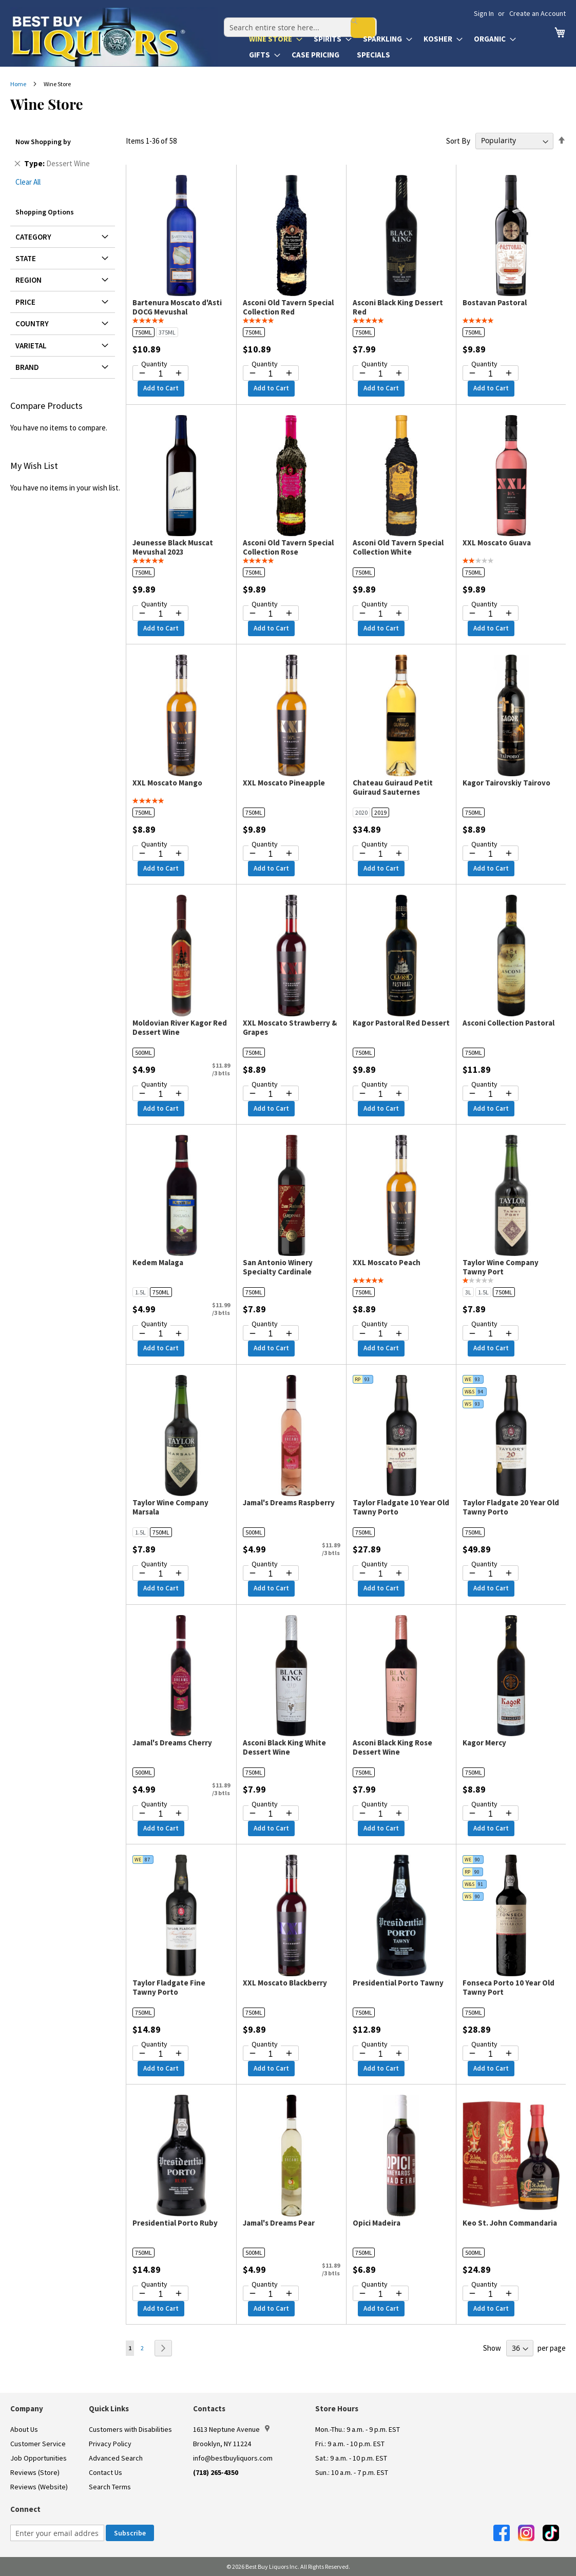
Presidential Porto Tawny (398, 1983)
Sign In (484, 13)
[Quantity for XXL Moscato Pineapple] (270, 854)
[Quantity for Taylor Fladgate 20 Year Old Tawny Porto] (490, 1574)
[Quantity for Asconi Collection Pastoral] (490, 1094)
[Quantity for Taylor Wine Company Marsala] (160, 1574)
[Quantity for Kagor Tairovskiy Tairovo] (490, 854)
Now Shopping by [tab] (43, 141)
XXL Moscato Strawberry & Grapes (290, 1027)
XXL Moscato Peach (386, 1262)
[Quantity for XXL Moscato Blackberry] (270, 2054)
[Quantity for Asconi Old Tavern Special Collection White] (380, 614)
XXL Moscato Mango (167, 783)
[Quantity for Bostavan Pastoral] (490, 374)
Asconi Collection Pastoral (508, 1023)
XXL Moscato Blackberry (285, 1983)
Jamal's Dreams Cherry (172, 1742)
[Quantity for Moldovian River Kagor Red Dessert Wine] (160, 1094)
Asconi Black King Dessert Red (398, 307)
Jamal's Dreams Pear (279, 2223)
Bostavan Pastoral (495, 302)
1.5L (140, 1292)
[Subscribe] (130, 2533)
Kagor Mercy (484, 1742)
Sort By (458, 140)
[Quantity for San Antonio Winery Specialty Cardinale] (270, 1334)
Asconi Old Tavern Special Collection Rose (288, 547)
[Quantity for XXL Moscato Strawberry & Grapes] (270, 1094)
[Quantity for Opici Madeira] (380, 2294)
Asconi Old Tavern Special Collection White (398, 547)
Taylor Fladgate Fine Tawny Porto (168, 1987)
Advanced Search (116, 2458)
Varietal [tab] (31, 345)
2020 (361, 812)
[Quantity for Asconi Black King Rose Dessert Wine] (380, 1814)
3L (468, 1292)
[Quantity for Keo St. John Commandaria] (490, 2294)
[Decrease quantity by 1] (142, 373)
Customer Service (38, 2443)
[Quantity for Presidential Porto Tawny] (380, 2054)
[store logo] (114, 37)
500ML (143, 1052)
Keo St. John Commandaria (510, 2223)
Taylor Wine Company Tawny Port (501, 1266)
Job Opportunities (38, 2458)
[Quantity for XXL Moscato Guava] (490, 614)
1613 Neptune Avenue (231, 2429)
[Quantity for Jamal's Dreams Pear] (270, 2294)
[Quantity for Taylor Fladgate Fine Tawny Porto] (160, 2054)
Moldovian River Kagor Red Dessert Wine (179, 1027)
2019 (380, 812)
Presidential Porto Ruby (175, 2223)
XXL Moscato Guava (497, 542)
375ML (167, 332)
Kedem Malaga (157, 1262)
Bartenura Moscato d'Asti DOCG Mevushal (177, 307)
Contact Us (105, 2472)
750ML (143, 332)
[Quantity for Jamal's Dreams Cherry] (160, 1814)
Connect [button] (25, 2509)
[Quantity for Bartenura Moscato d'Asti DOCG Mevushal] (160, 374)
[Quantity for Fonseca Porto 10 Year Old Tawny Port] (490, 2054)
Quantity (154, 363)
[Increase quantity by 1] (179, 373)
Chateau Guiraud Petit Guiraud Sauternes (393, 787)
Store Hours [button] (336, 2408)
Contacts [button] (209, 2408)
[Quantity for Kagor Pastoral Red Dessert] (380, 1094)
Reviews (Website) (39, 2486)
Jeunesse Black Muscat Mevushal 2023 (172, 547)
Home (18, 84)
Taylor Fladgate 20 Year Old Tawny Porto (511, 1507)
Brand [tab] (27, 367)
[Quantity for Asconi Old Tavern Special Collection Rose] (270, 614)
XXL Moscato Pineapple (284, 783)
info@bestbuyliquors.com (233, 2458)
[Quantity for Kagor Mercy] (490, 1814)
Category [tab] (33, 237)
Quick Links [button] (109, 2408)
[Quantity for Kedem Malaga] (160, 1334)
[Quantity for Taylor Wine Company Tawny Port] (490, 1334)
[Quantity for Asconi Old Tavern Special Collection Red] (270, 374)
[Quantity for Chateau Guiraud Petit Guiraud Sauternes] (380, 854)
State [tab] (25, 258)
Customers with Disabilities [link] (130, 2429)
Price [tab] (25, 302)
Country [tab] (32, 323)
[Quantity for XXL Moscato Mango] (160, 854)
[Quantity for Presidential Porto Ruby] (160, 2294)
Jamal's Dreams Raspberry (289, 1502)
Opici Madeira (376, 2223)
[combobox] (294, 17)
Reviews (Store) (35, 2472)
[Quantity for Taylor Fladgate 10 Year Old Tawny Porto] (380, 1574)
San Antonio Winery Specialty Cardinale (278, 1266)
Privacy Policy (110, 2443)
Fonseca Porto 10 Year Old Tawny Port (508, 1987)
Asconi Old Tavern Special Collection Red (288, 307)
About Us (24, 2429)
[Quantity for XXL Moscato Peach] (380, 1334)
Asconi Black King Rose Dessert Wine (392, 1747)
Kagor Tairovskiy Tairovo (506, 783)
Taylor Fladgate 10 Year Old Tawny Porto (401, 1507)
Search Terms (110, 2486)
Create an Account (537, 13)
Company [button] (26, 2408)
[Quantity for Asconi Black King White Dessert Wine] (270, 1814)
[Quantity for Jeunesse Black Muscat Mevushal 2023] (160, 614)
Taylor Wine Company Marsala (170, 1507)
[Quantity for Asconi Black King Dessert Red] (380, 374)
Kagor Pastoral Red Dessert (401, 1023)
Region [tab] (28, 280)
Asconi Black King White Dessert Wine (284, 1747)
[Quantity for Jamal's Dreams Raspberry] (270, 1574)
